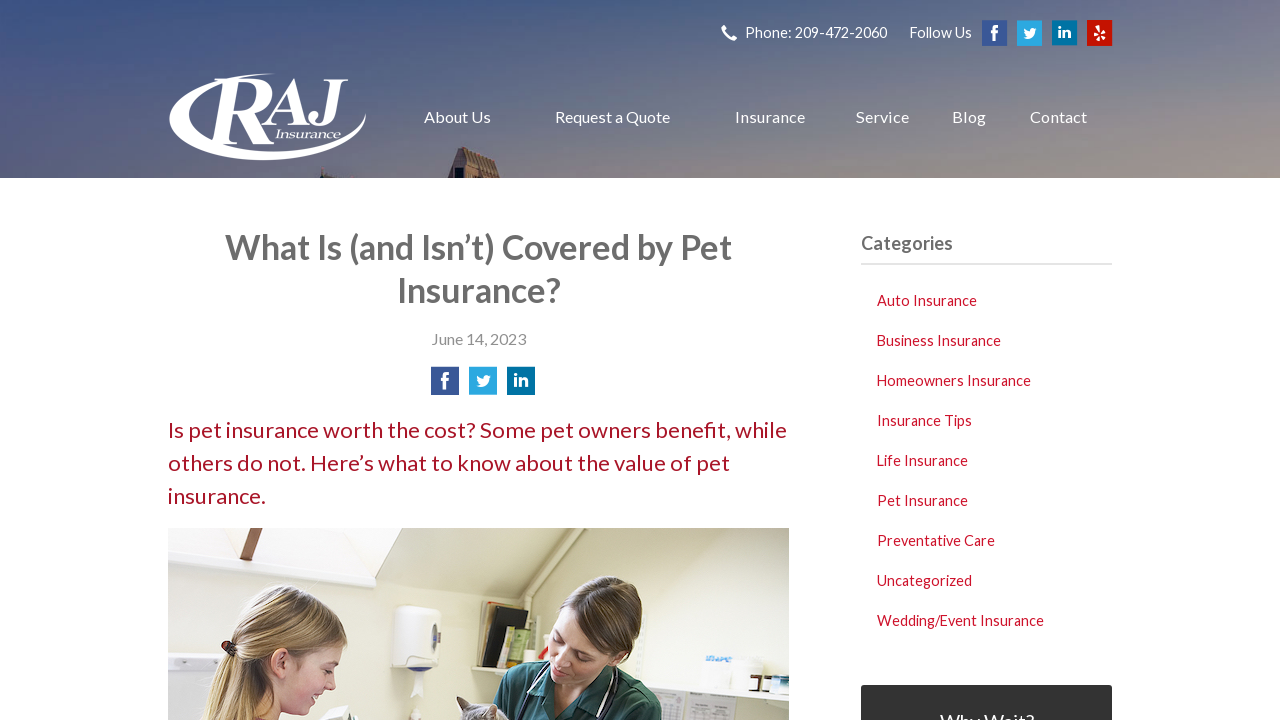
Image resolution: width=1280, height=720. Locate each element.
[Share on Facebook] (445, 386)
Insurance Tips (924, 420)
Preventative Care (936, 540)
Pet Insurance (922, 500)
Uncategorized (924, 580)
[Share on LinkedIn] (521, 386)
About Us (457, 116)
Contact (1058, 116)
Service (882, 116)
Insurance (770, 116)
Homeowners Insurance (954, 380)
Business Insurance (939, 340)
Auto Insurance (927, 300)
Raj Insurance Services (268, 116)
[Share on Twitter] (483, 386)
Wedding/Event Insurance (960, 620)
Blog (969, 116)
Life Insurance (922, 460)
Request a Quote (612, 116)
